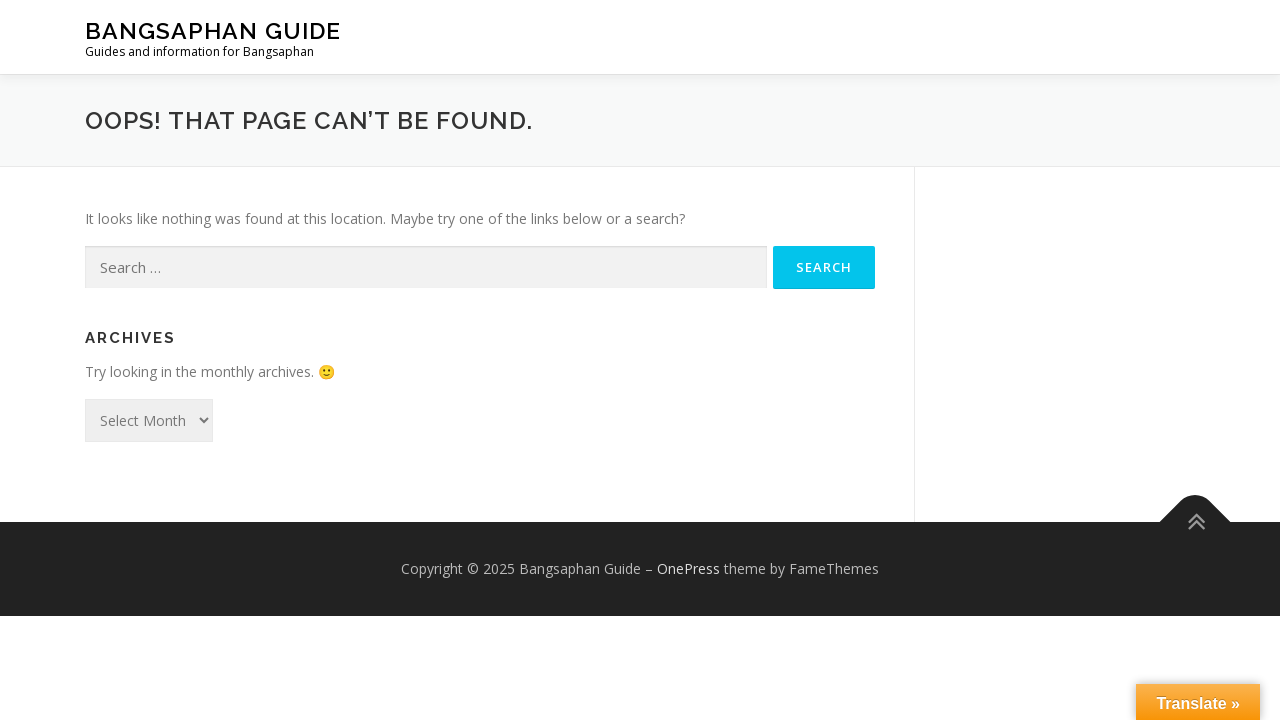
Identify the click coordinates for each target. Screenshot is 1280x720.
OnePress (688, 568)
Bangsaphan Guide (213, 30)
